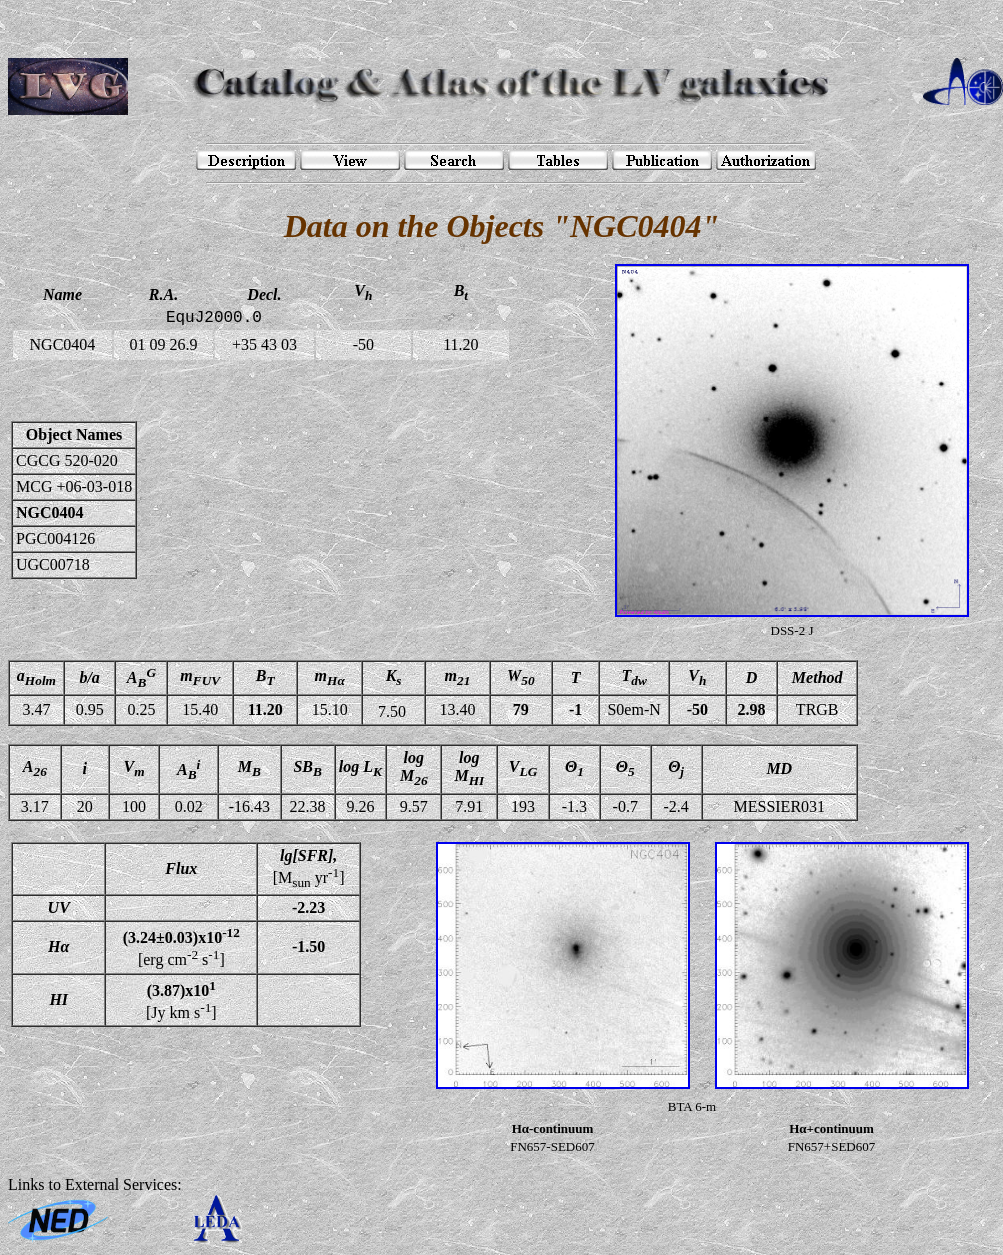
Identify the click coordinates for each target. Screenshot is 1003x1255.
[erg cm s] (181, 947)
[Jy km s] (181, 1000)
